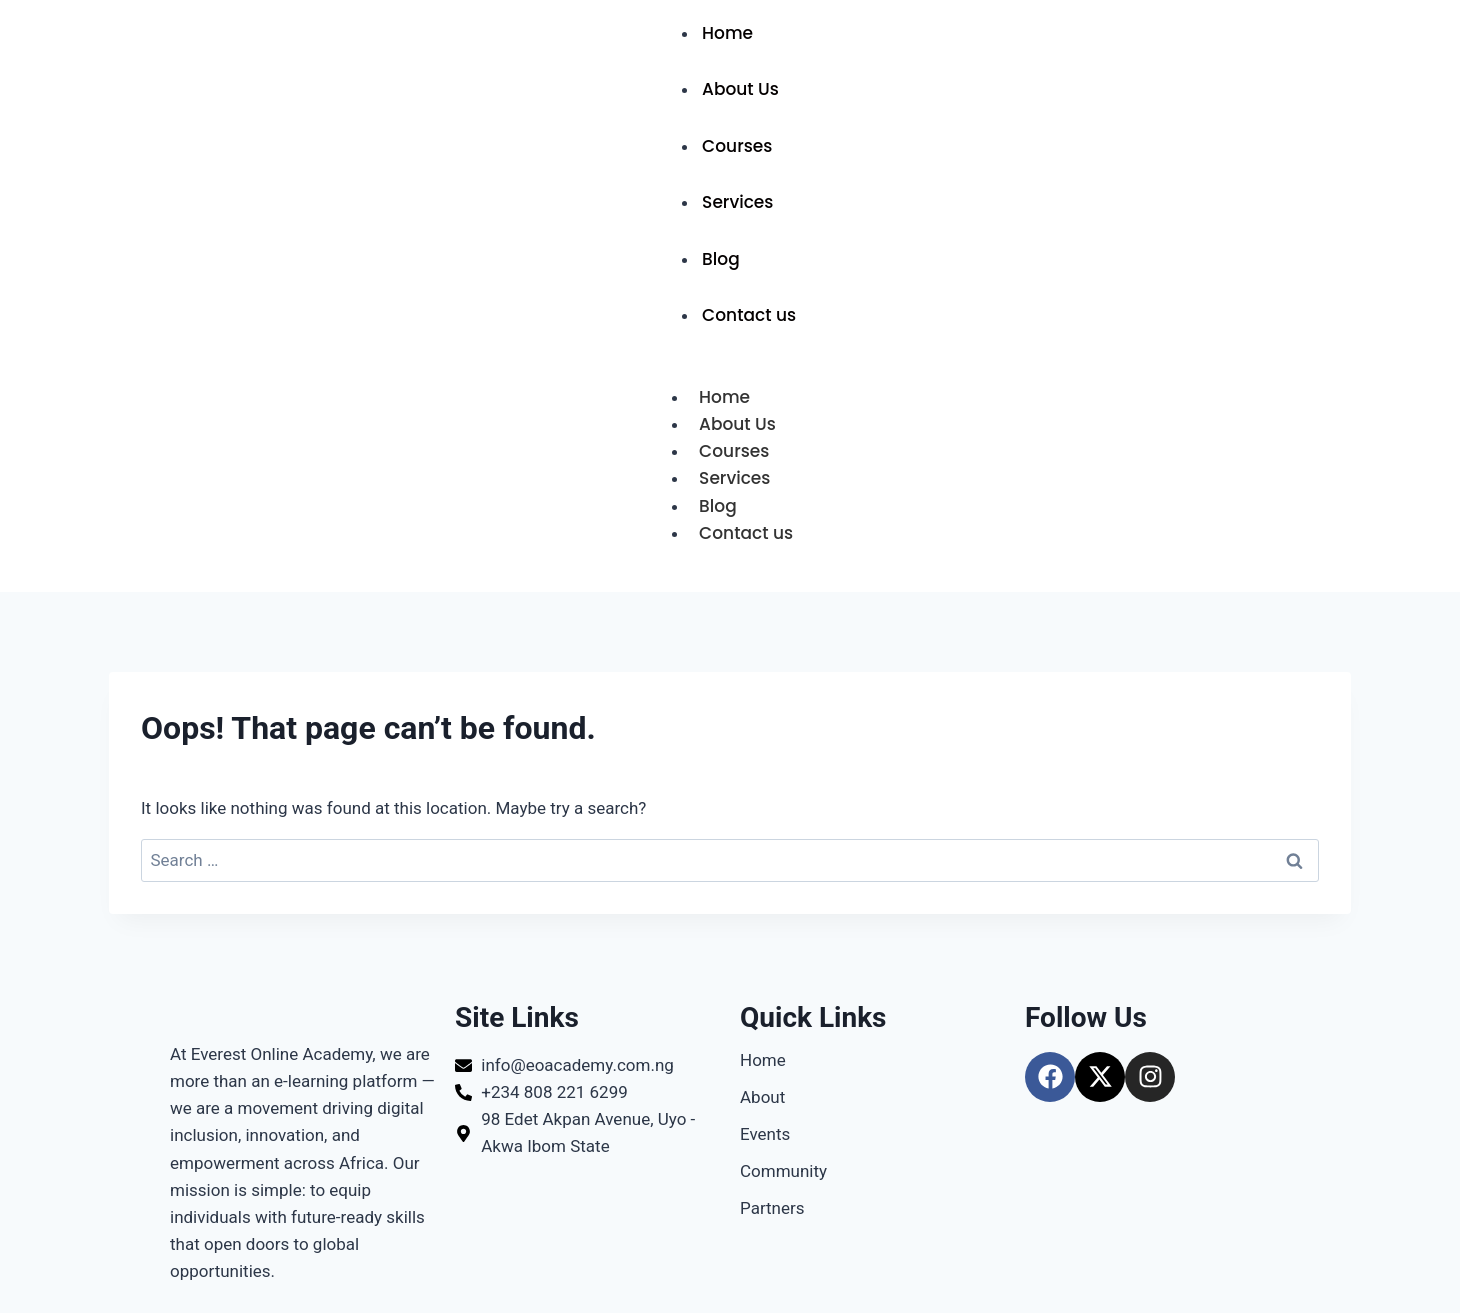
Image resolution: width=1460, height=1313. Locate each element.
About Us (740, 89)
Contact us (749, 315)
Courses (737, 146)
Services (737, 202)
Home (727, 33)
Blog (721, 259)
